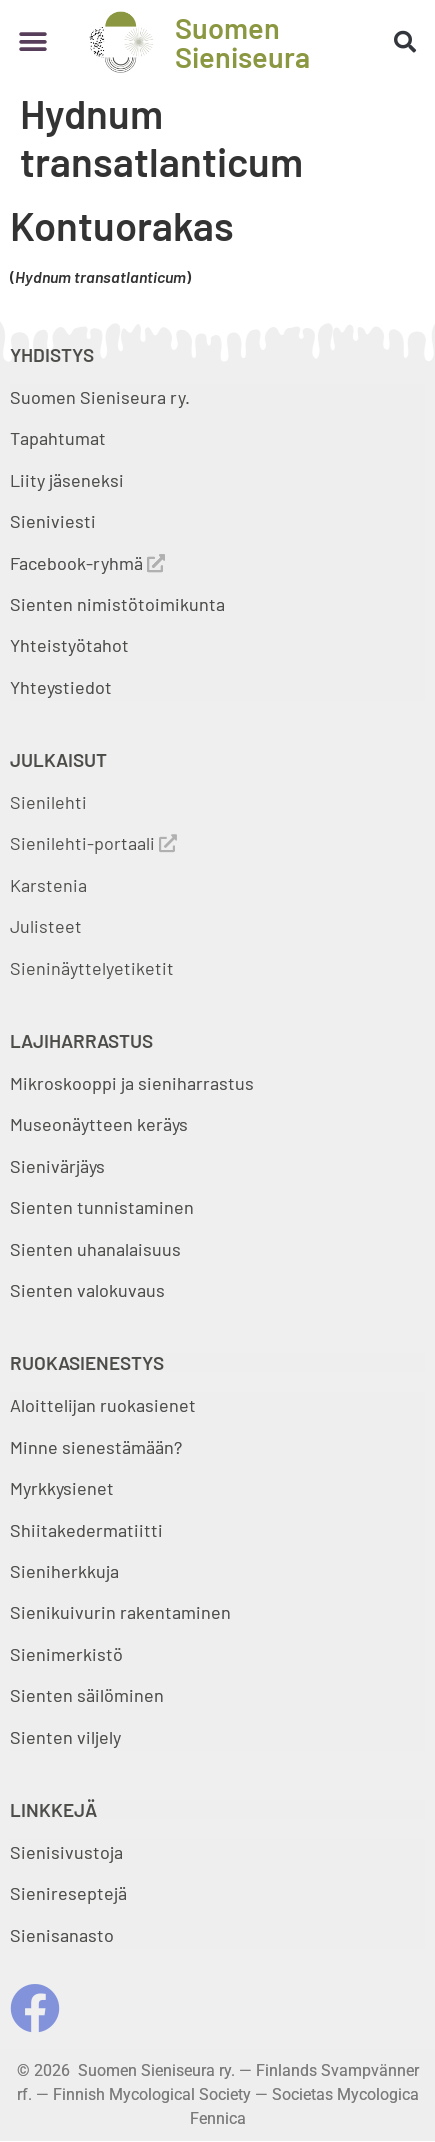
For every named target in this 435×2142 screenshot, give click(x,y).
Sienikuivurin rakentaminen (120, 1612)
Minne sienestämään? (96, 1447)
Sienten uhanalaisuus (95, 1249)
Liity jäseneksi (67, 480)
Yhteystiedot (61, 687)
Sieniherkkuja (64, 1571)
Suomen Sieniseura (242, 42)
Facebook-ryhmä (87, 563)
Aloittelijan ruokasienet (103, 1405)
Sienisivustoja (66, 1852)
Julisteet (46, 926)
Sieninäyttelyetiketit (92, 968)
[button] (32, 41)
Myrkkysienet (62, 1488)
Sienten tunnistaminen (102, 1207)
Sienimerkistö (66, 1654)
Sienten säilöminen (87, 1695)
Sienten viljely (65, 1737)
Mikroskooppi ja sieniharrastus (132, 1083)
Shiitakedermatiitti (86, 1530)
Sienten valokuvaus (87, 1290)
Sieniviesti (55, 521)
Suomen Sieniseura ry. (100, 397)
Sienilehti (48, 802)
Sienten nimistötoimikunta (117, 604)
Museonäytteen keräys (99, 1124)
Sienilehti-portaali (93, 843)
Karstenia (48, 885)
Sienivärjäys (57, 1166)
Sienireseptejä (68, 1893)
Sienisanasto (62, 1935)
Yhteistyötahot (69, 645)
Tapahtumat (58, 438)
